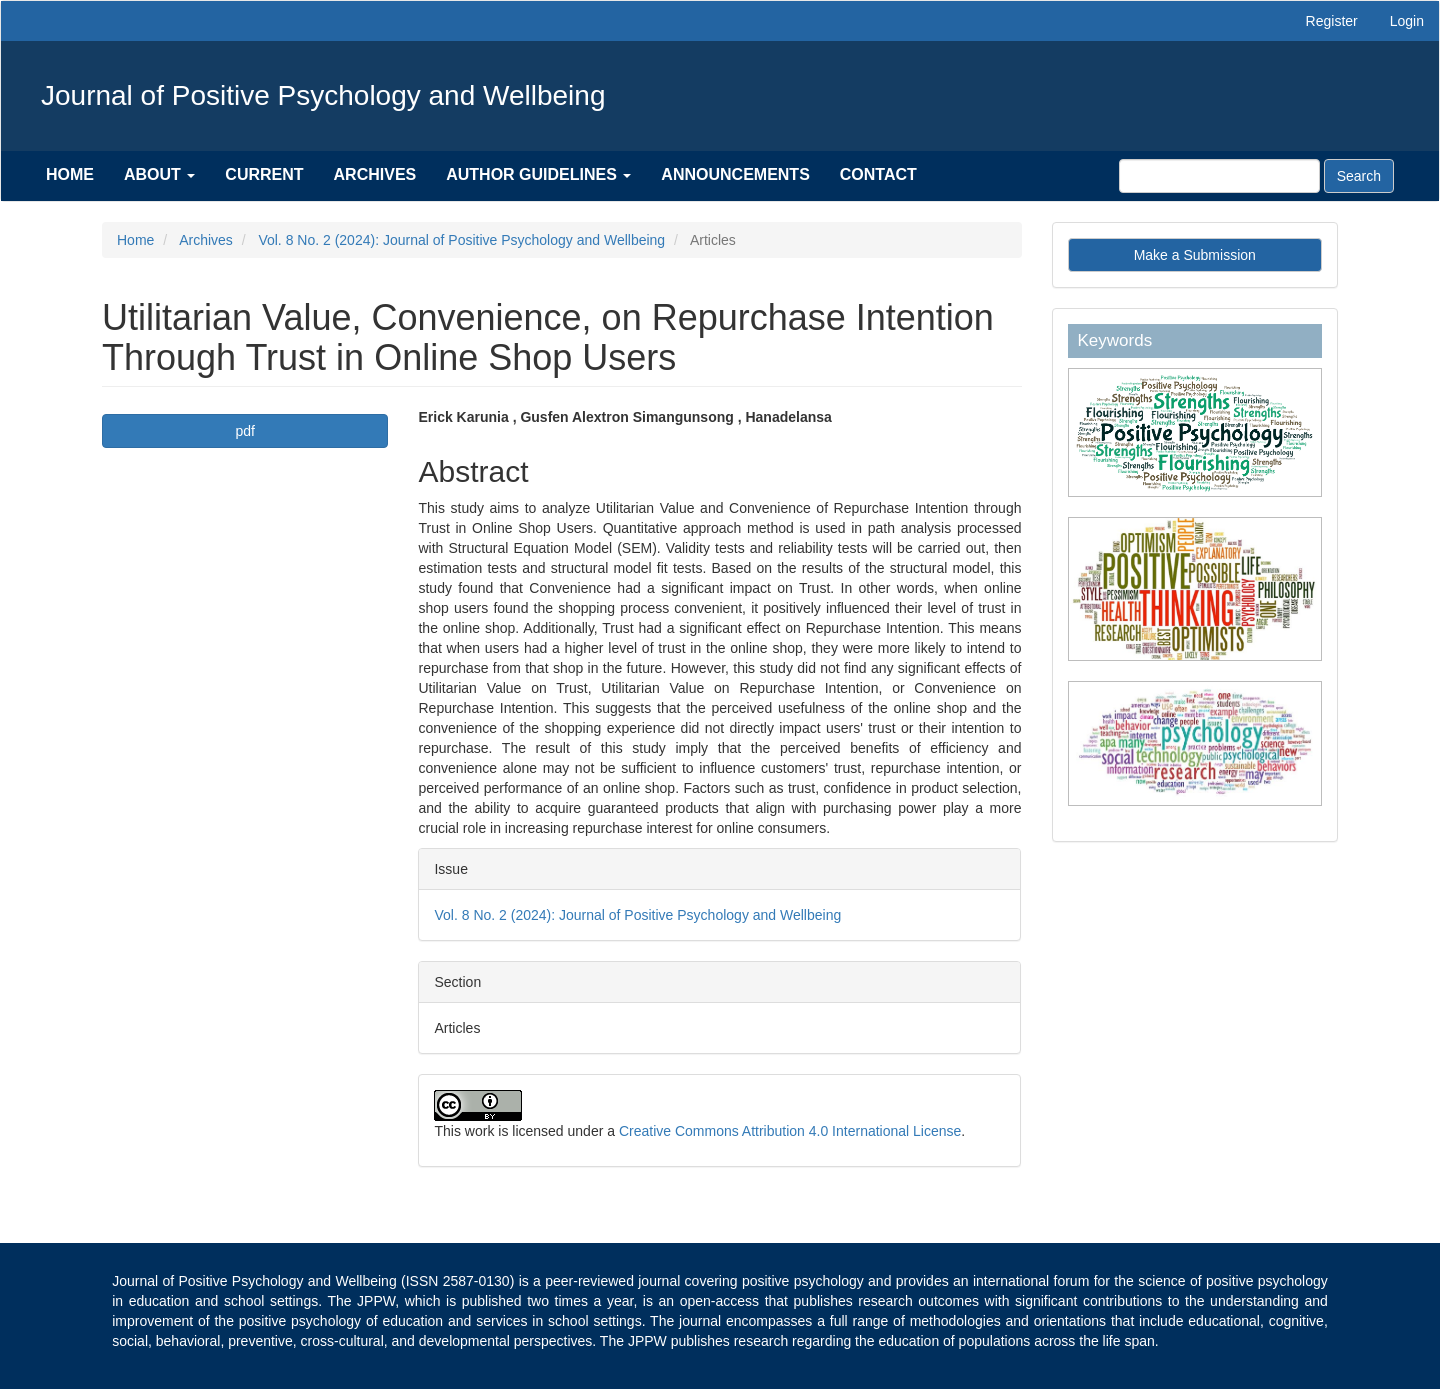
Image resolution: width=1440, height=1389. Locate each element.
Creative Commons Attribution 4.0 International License (790, 1131)
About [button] (159, 174)
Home (70, 174)
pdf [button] (245, 431)
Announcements (735, 174)
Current (264, 174)
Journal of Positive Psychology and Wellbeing (323, 95)
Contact (878, 174)
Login (1407, 21)
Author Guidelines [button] (538, 174)
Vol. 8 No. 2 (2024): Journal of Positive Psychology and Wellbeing (461, 240)
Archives (375, 174)
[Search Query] (1219, 176)
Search (1359, 176)
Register (1332, 21)
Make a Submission (1195, 255)
